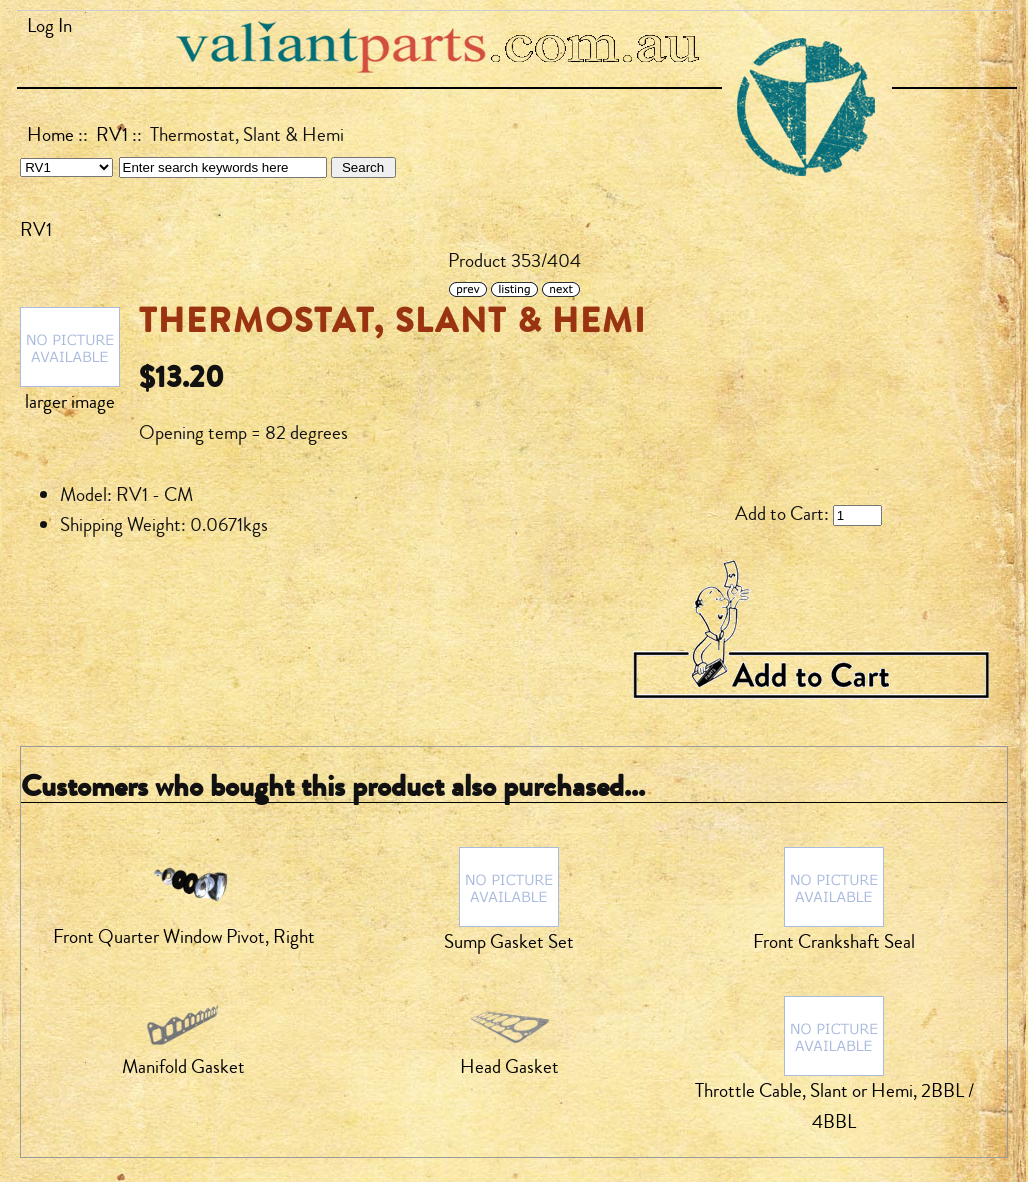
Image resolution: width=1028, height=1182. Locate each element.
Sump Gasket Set (509, 942)
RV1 (112, 135)
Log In (49, 26)
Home (50, 135)
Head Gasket (509, 1067)
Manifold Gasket (183, 1067)
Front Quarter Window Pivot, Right (184, 937)
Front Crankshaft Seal (834, 942)
